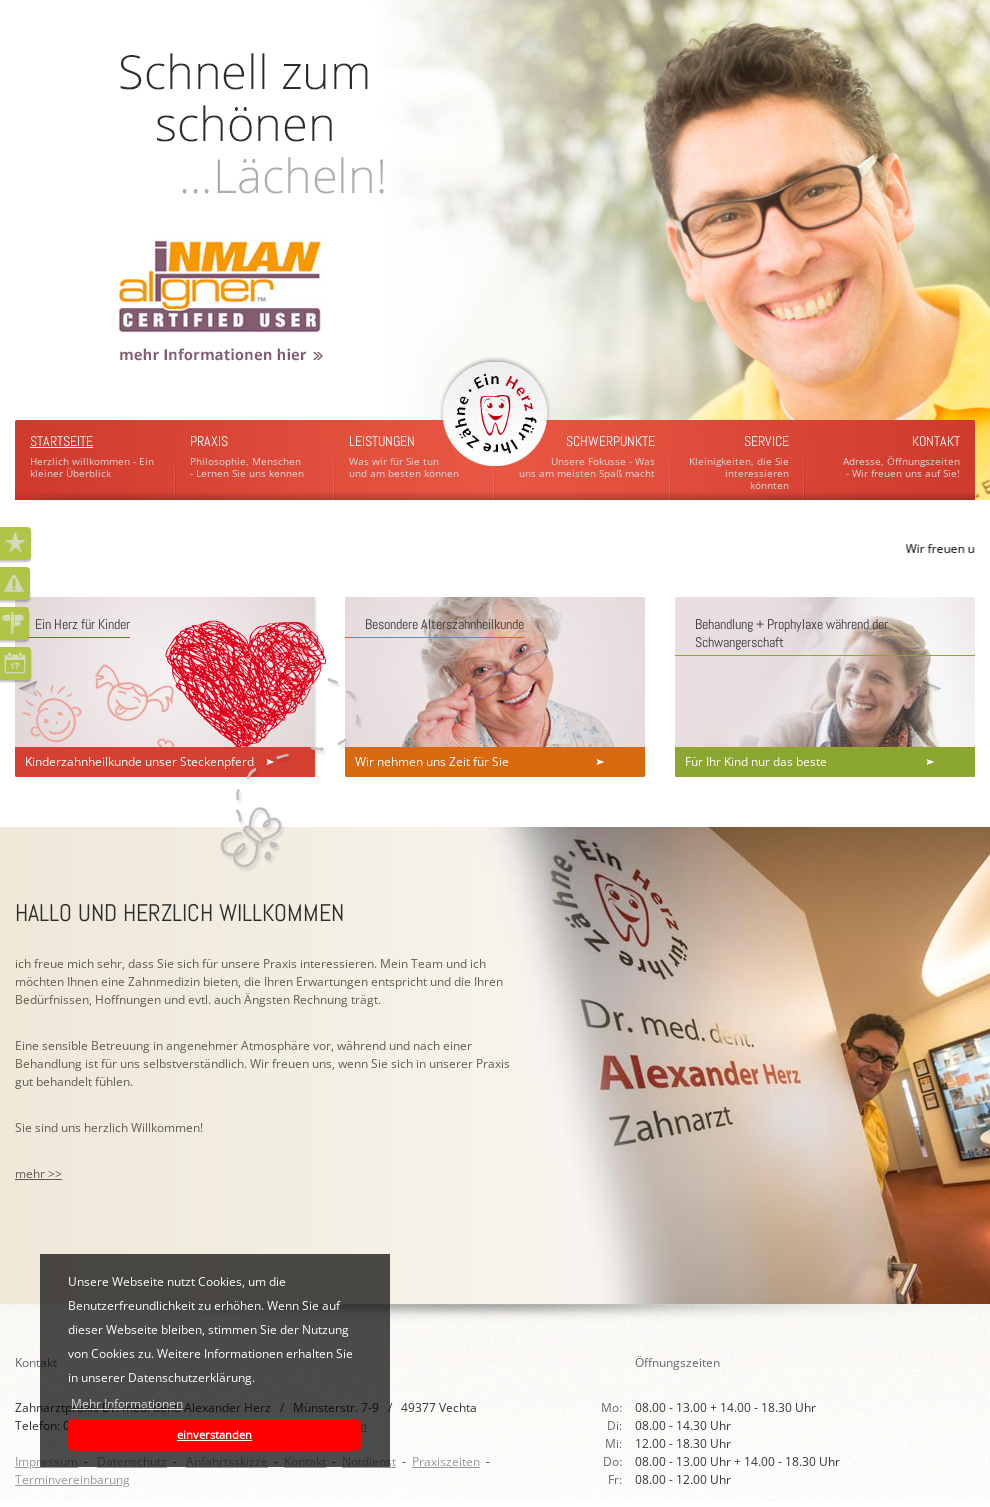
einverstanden (214, 1434)
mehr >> (38, 1173)
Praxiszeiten (446, 1461)
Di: (616, 1425)
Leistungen (382, 441)
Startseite (61, 441)
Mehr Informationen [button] (127, 1403)
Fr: (616, 1479)
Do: (614, 1461)
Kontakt (936, 441)
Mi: (615, 1443)
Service (766, 441)
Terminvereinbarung (72, 1479)
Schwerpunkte (610, 441)
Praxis (209, 441)
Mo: (613, 1407)
